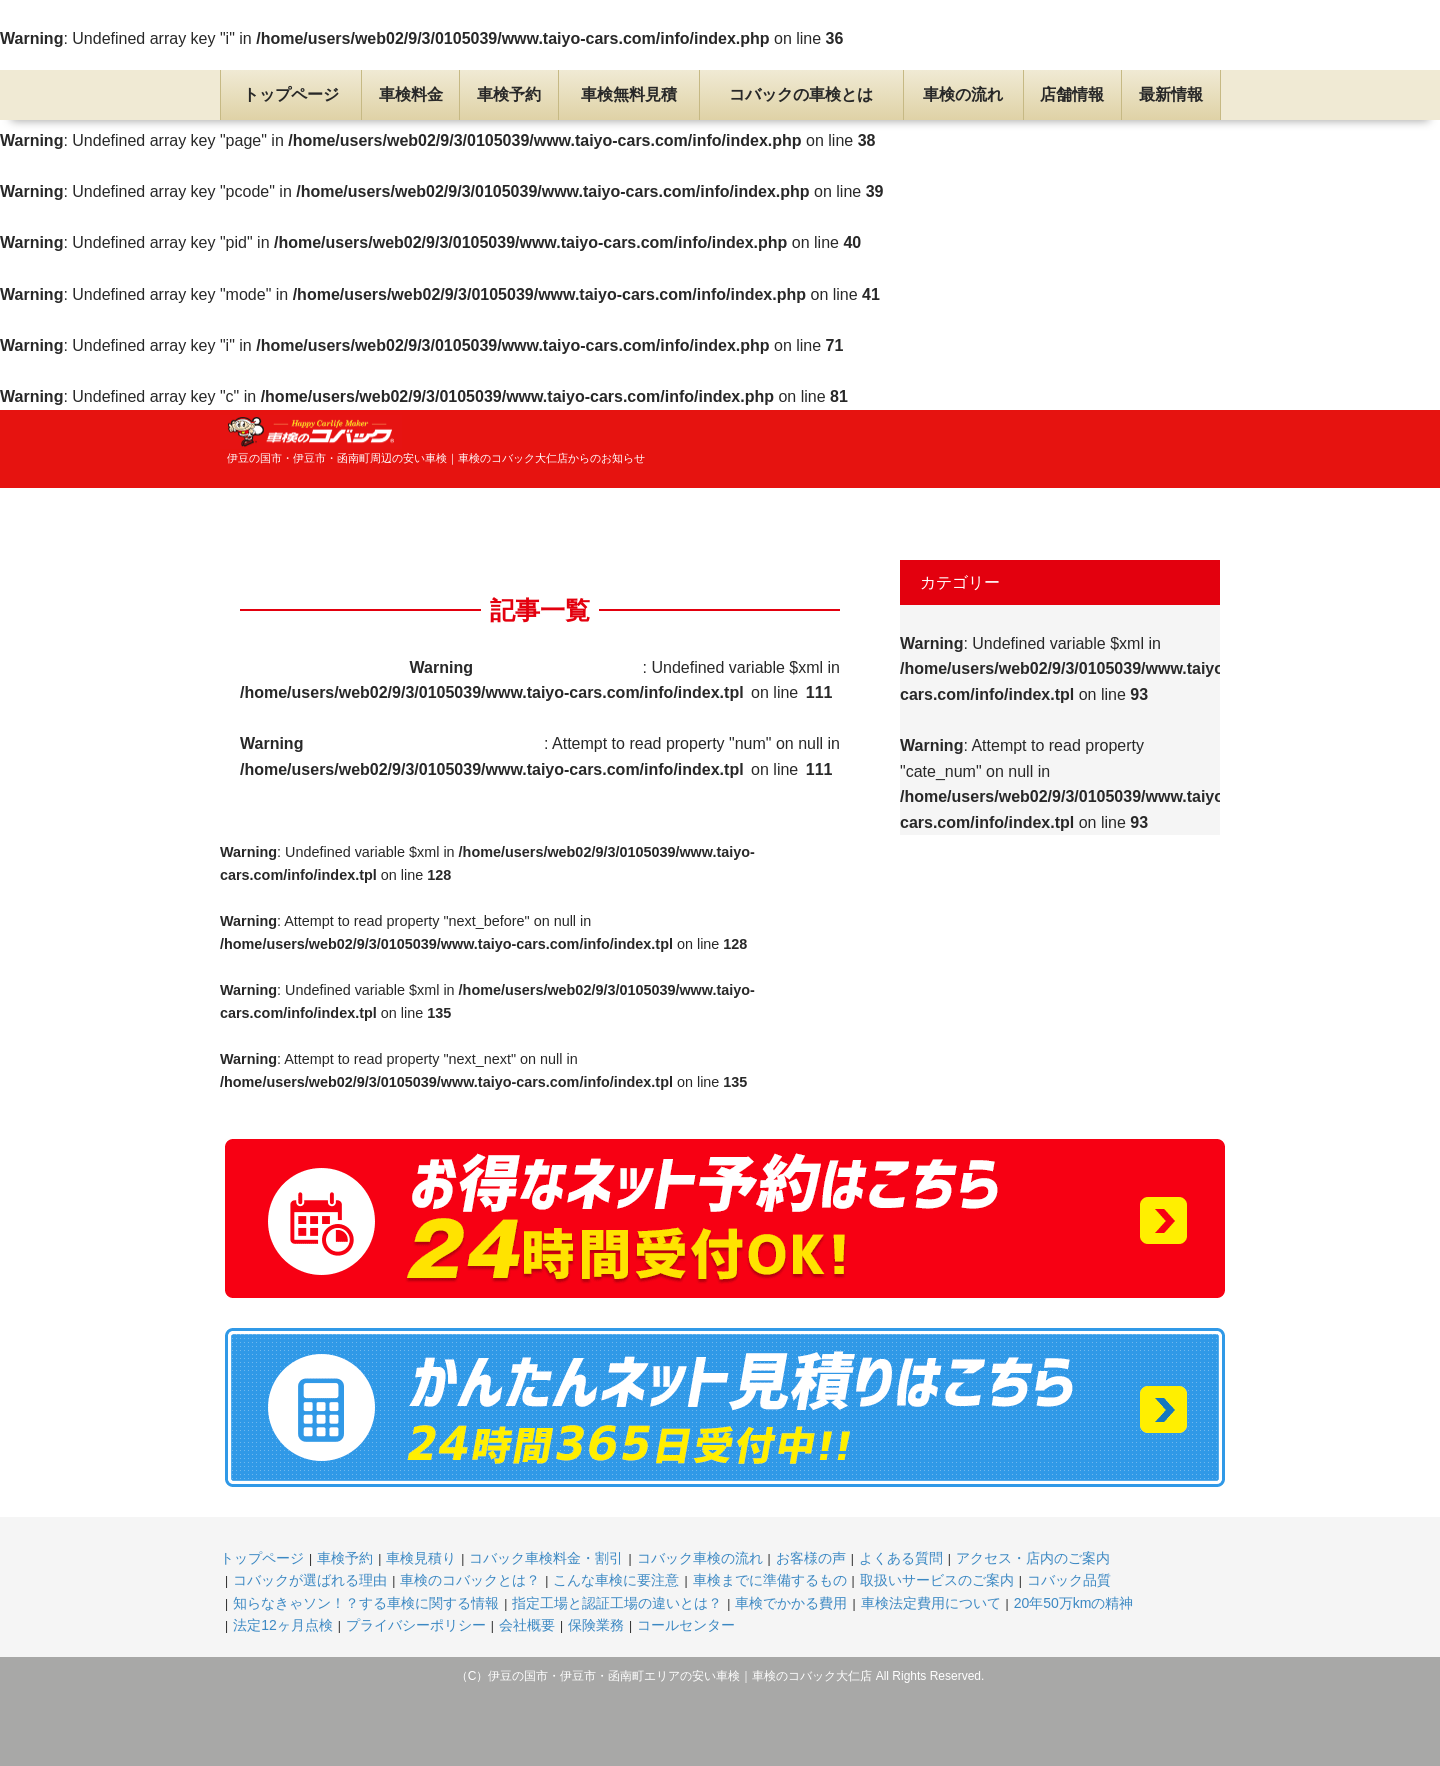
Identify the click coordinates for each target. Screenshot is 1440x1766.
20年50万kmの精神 (1074, 1603)
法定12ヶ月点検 (283, 1625)
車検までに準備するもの (770, 1580)
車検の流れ (963, 94)
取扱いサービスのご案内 (937, 1580)
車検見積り (421, 1558)
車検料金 (411, 94)
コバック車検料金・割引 (546, 1558)
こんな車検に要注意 (616, 1580)
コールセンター (686, 1625)
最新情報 (1171, 94)
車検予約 (509, 94)
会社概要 (527, 1625)
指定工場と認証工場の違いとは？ (617, 1603)
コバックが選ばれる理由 (310, 1580)
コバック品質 (1069, 1580)
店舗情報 (1072, 94)
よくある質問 (901, 1558)
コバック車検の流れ (700, 1558)
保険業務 (596, 1625)
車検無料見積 (629, 94)
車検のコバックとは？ (470, 1580)
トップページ (291, 94)
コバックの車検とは (801, 94)
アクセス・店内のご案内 (1033, 1558)
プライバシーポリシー (416, 1625)
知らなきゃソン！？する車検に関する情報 (366, 1603)
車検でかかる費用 (791, 1603)
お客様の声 (811, 1558)
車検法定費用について (931, 1603)
